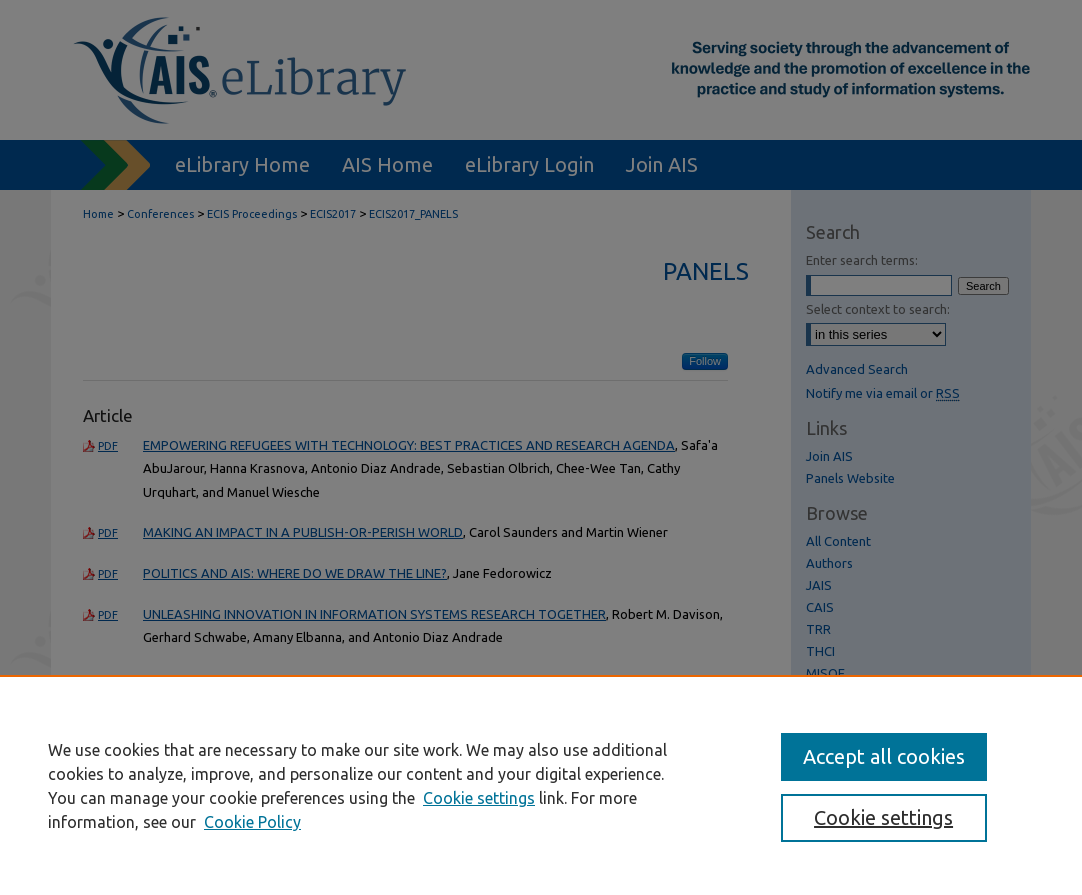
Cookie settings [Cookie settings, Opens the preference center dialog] (883, 817)
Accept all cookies (884, 756)
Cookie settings (479, 798)
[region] (541, 785)
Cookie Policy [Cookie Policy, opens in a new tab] (252, 822)
